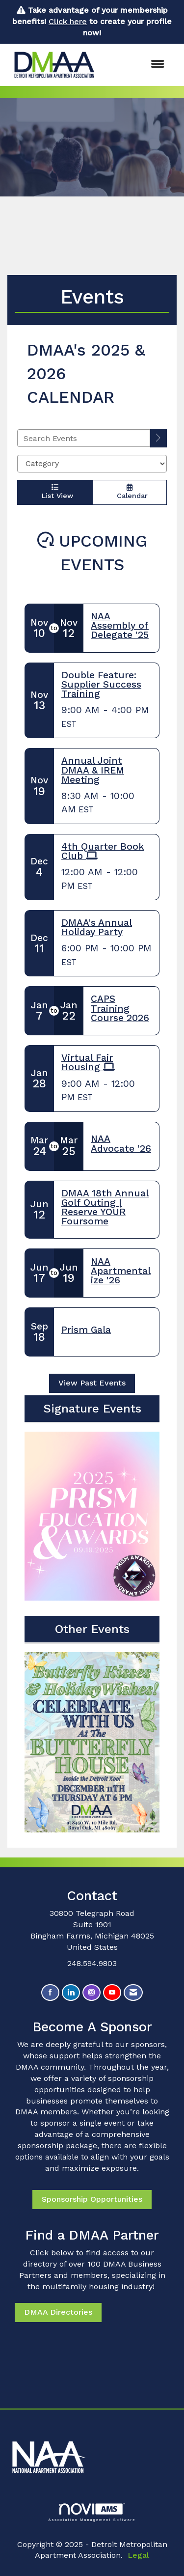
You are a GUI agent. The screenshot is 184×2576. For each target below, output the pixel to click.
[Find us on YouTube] (112, 1992)
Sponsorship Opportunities (92, 2199)
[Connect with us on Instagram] (91, 1992)
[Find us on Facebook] (50, 1992)
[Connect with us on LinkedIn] (71, 1992)
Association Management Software (91, 2512)
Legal (138, 2555)
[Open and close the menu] (137, 64)
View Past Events (92, 1382)
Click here (68, 21)
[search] (158, 438)
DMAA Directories (58, 2312)
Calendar (129, 491)
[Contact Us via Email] (133, 1992)
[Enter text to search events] (83, 438)
